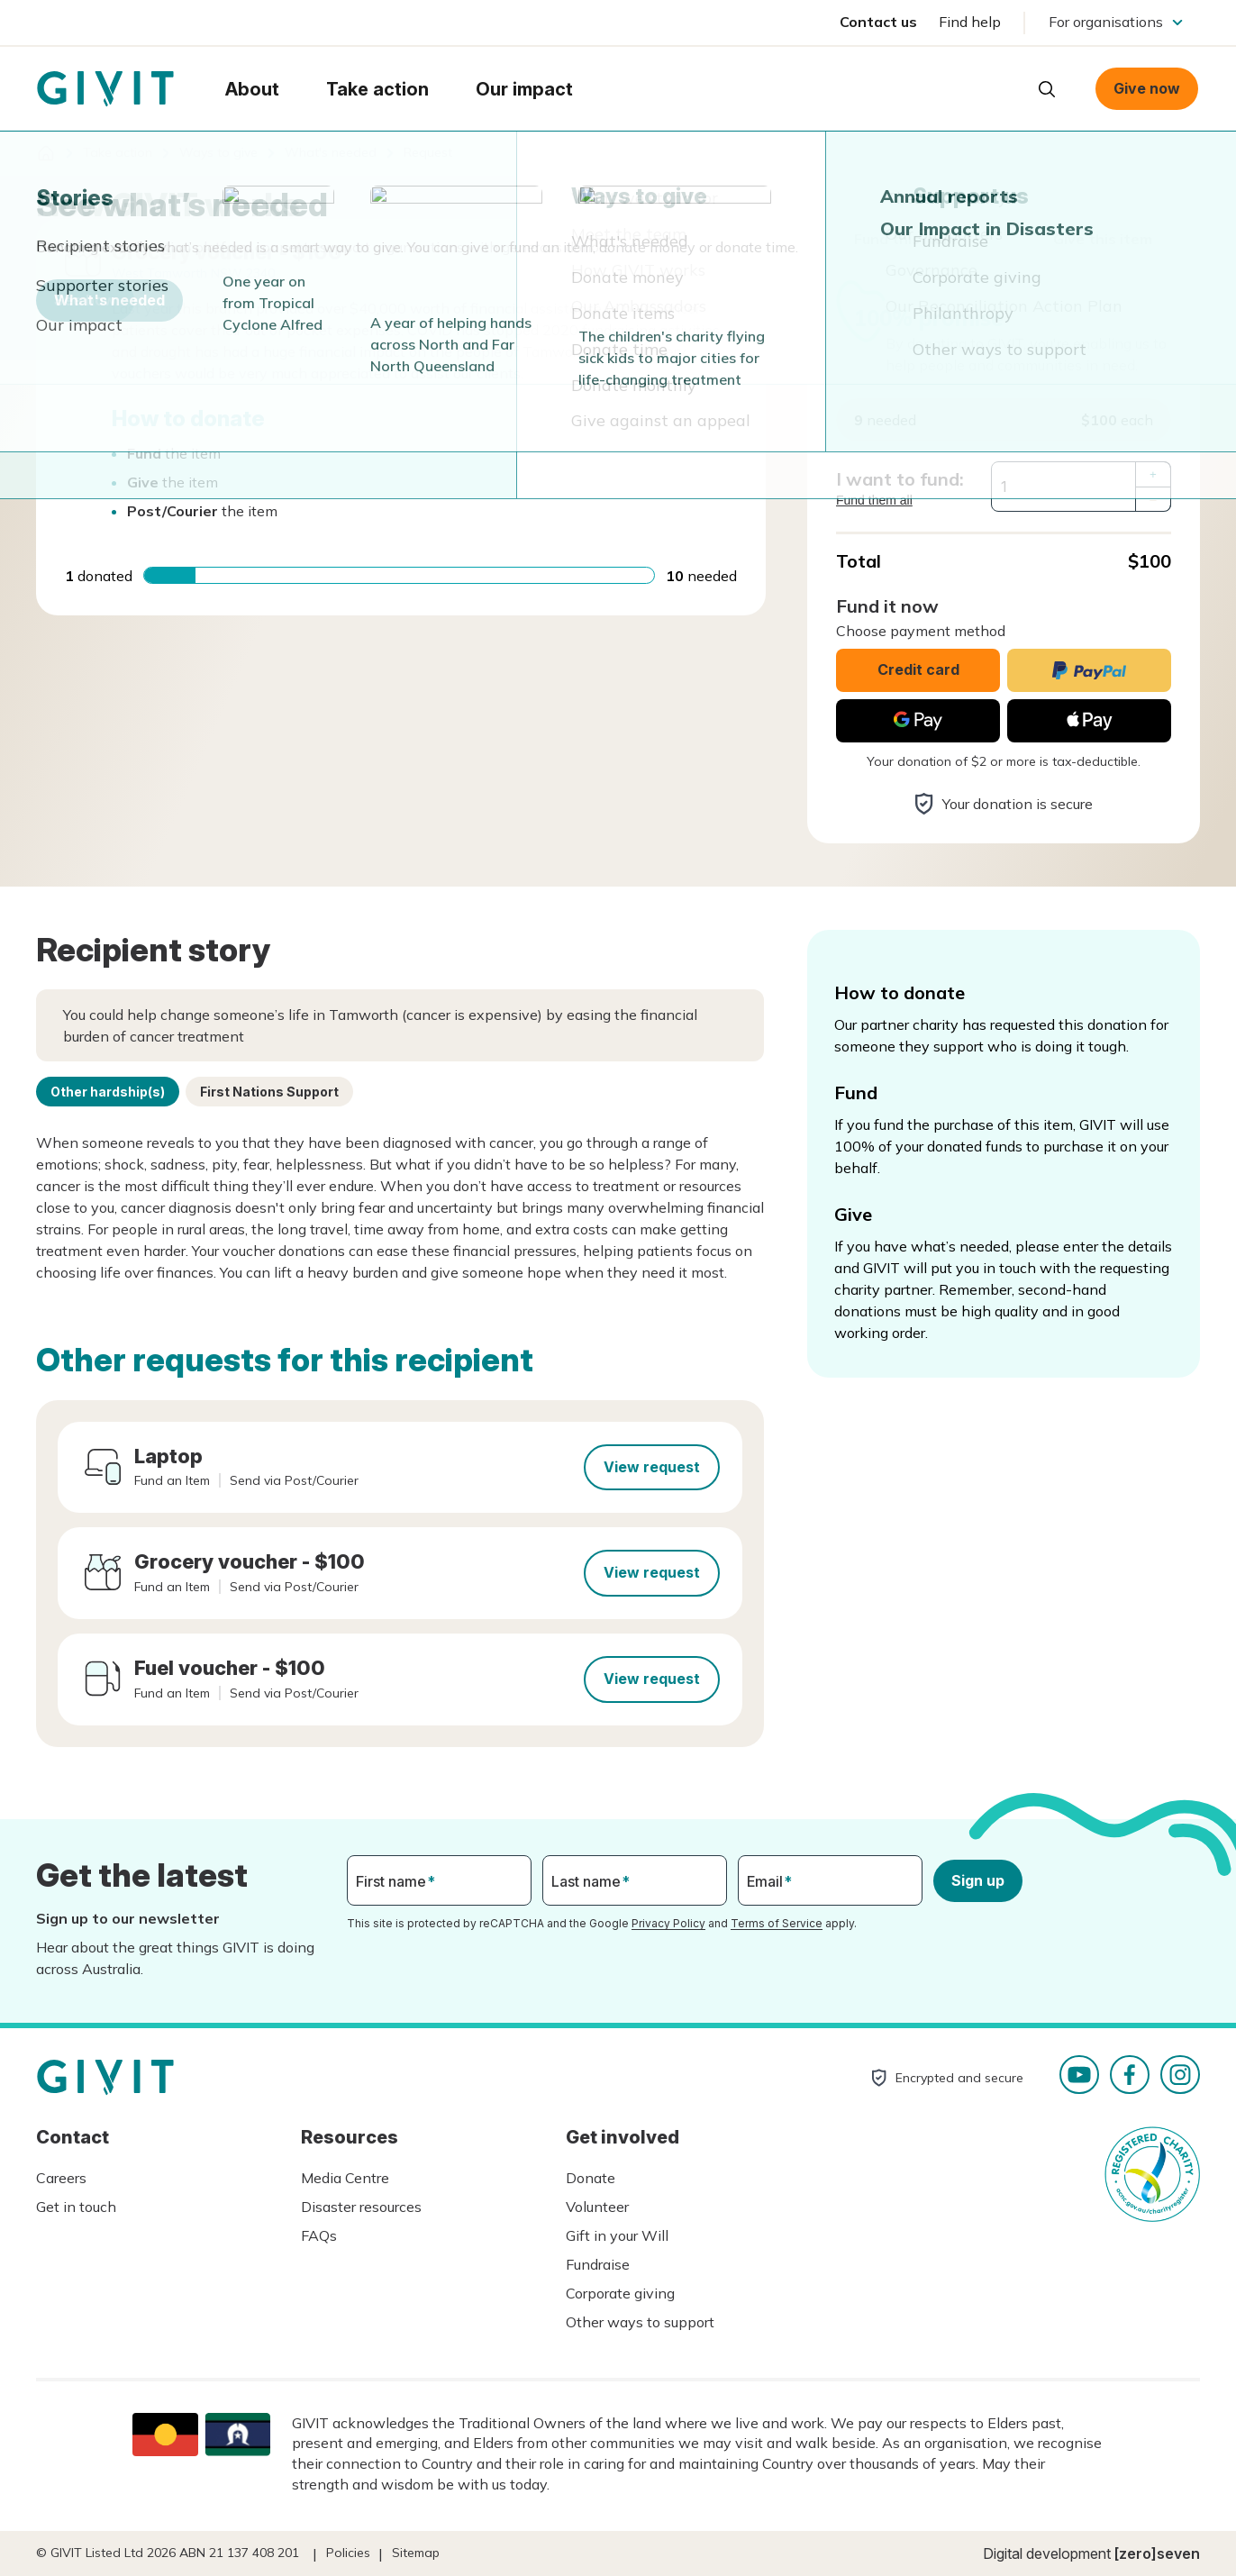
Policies (348, 2552)
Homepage (105, 89)
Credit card (918, 669)
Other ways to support (640, 2322)
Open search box (1047, 89)
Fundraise (598, 2264)
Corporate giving (620, 2293)
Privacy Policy (668, 1923)
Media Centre (345, 2178)
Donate (590, 2178)
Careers (61, 2178)
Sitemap (416, 2552)
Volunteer (597, 2207)
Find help (970, 22)
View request (652, 1467)
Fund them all (874, 500)
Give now (1146, 88)
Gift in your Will (617, 2235)
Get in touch (76, 2207)
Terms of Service (776, 1923)
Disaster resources (361, 2207)
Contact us (878, 22)
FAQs (319, 2235)
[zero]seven (1157, 2553)
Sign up (977, 1880)
